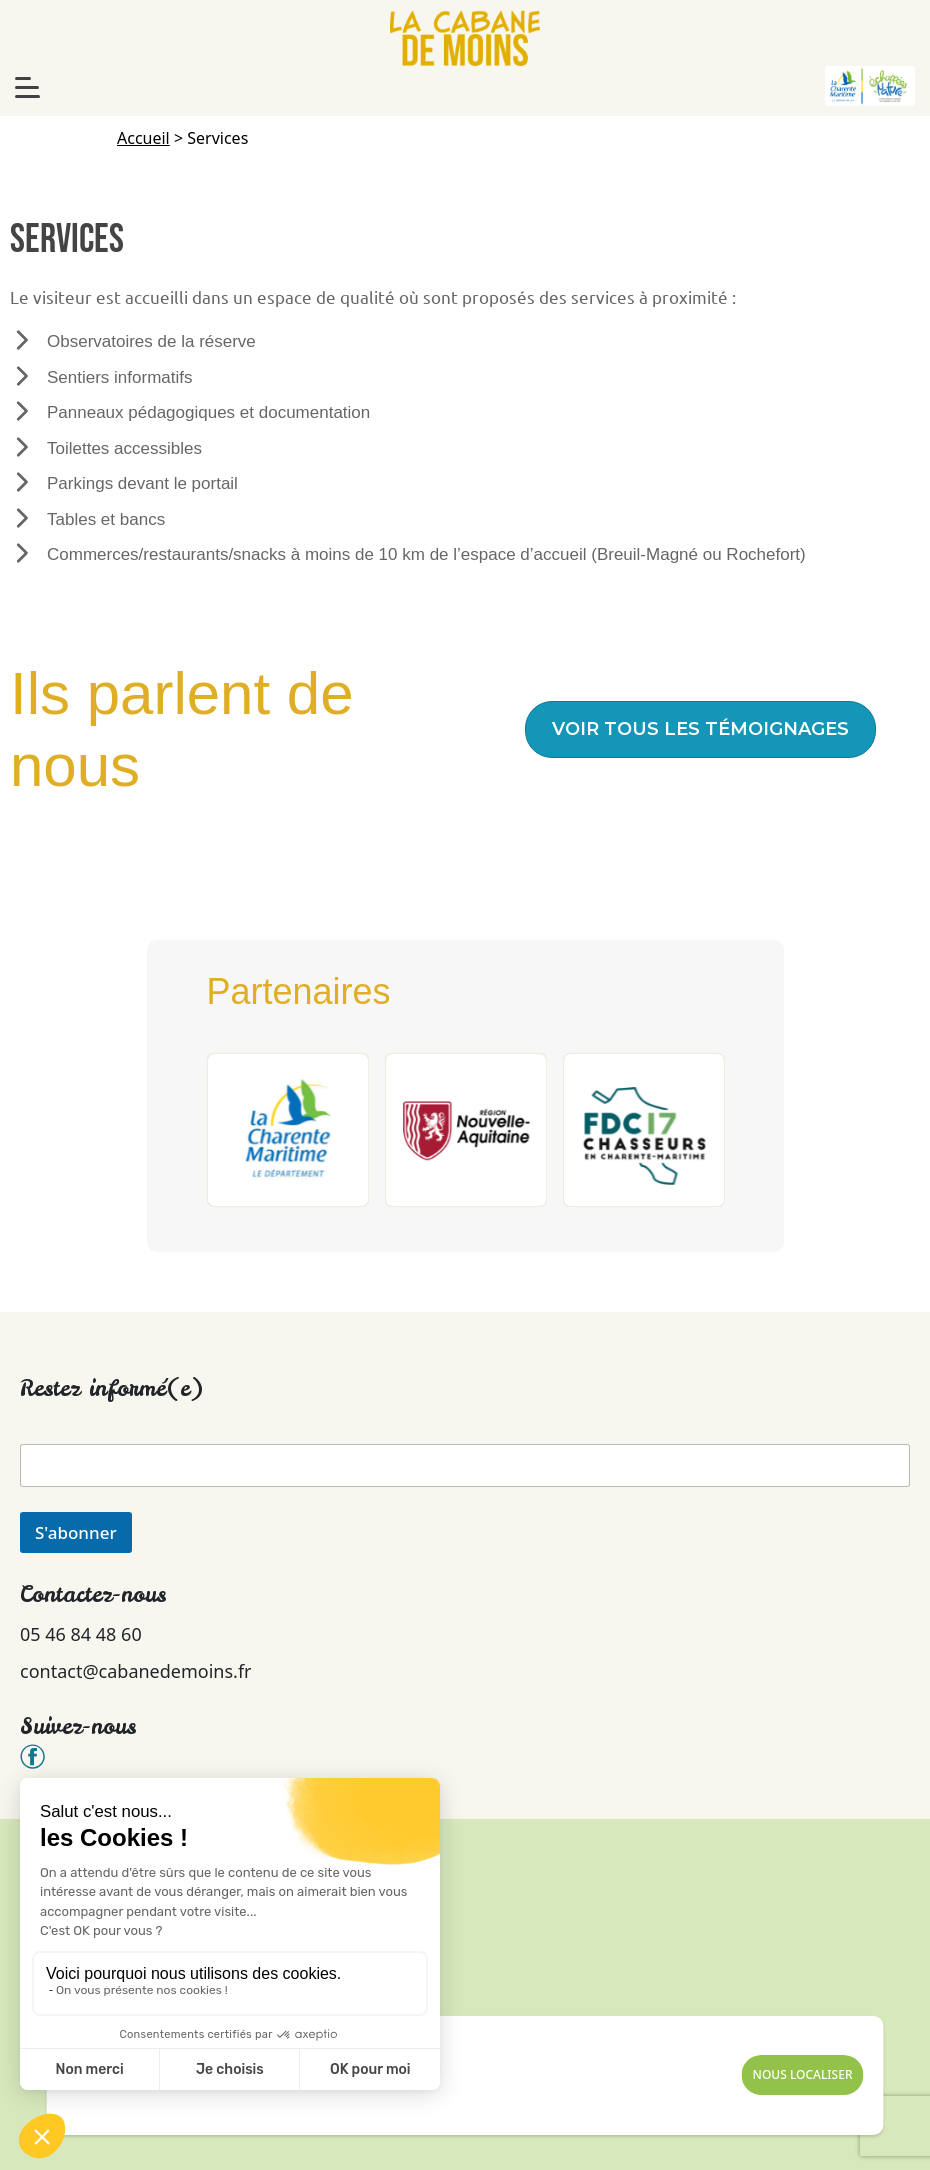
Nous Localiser (803, 2074)
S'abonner (76, 1532)
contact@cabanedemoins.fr (136, 1671)
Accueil (143, 138)
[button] (700, 729)
